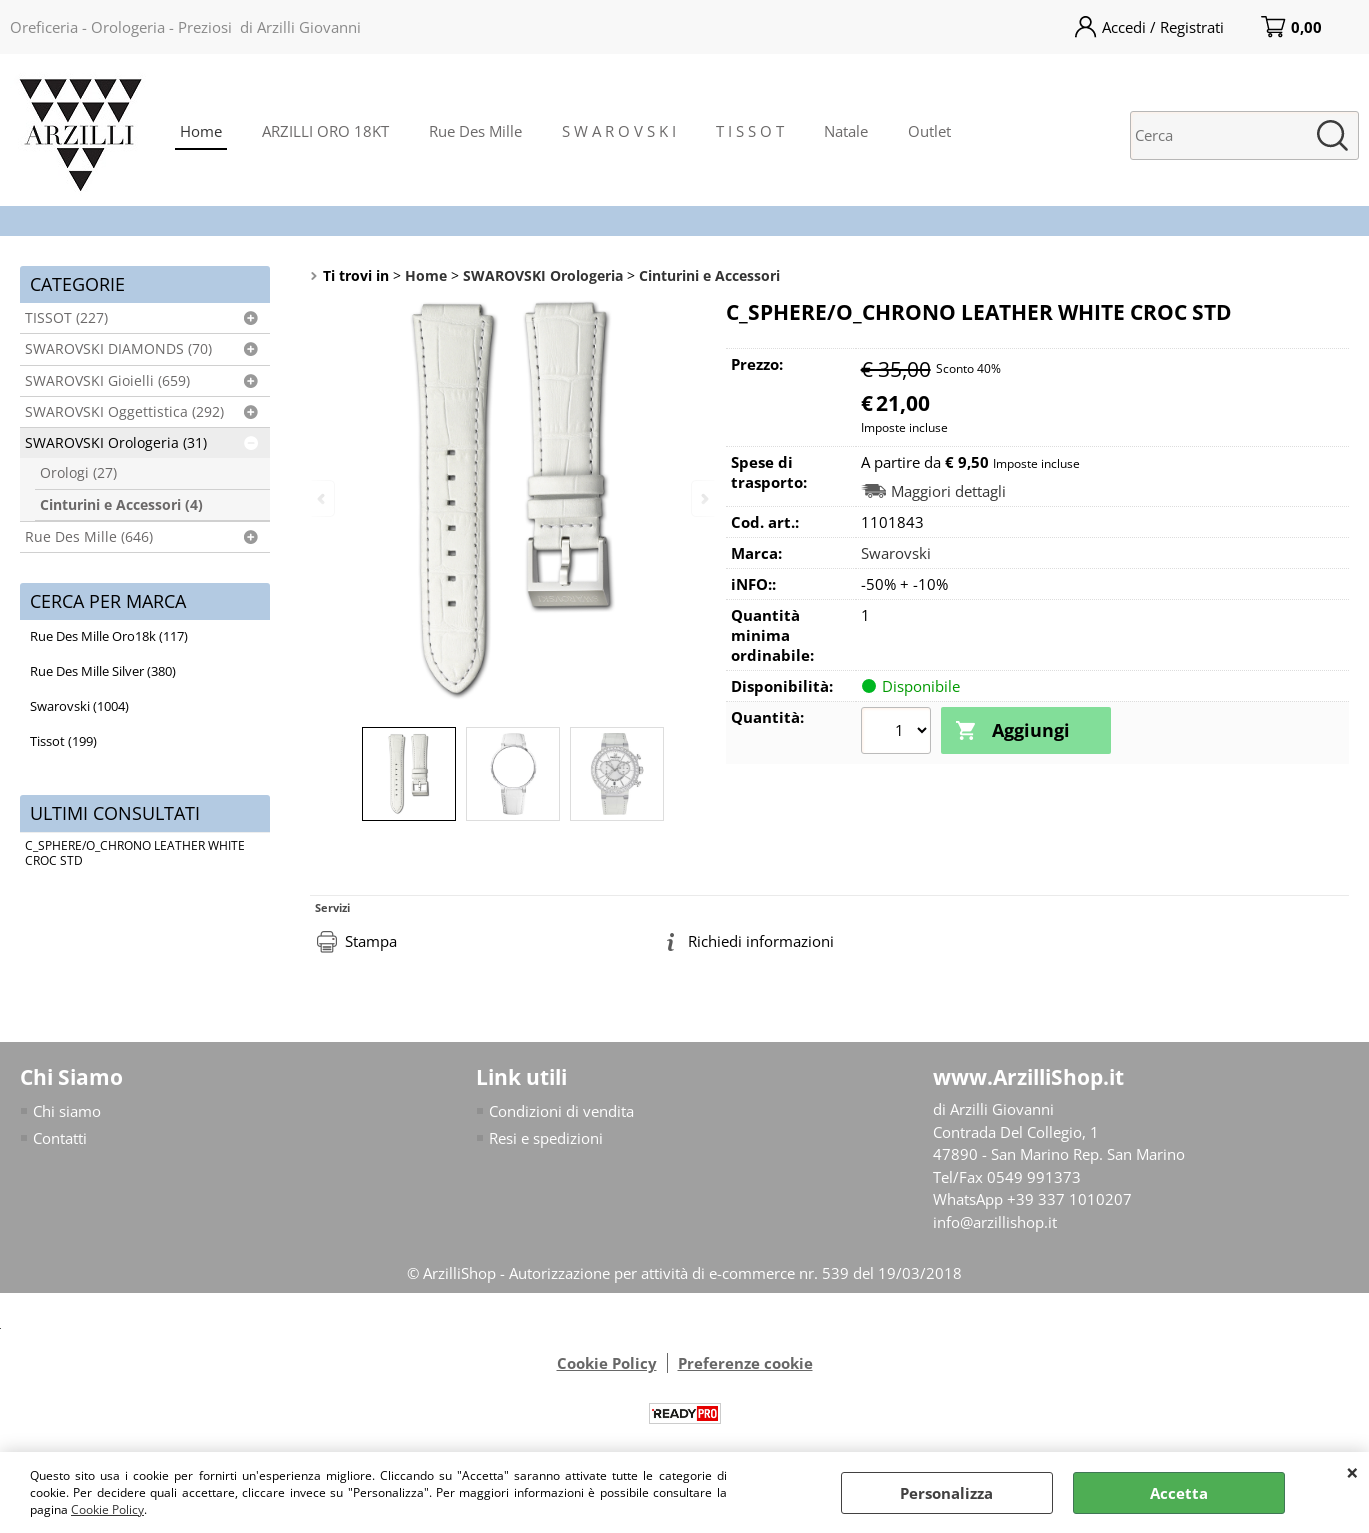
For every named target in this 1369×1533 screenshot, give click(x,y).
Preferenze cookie (745, 1363)
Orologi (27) (78, 473)
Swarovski (896, 553)
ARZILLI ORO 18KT (325, 131)
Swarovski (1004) (79, 706)
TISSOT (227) (66, 318)
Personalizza (946, 1493)
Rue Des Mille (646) (89, 537)
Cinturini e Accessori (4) (121, 505)
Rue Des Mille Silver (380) (103, 671)
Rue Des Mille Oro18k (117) (109, 636)
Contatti (60, 1138)
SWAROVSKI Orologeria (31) (116, 443)
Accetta (1179, 1493)
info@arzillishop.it (995, 1222)
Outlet (929, 131)
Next (703, 498)
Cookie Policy (107, 1509)
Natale (846, 131)
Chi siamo (67, 1111)
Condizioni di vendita (561, 1111)
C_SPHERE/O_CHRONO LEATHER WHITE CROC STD (135, 853)
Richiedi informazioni (761, 941)
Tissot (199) (63, 741)
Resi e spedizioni (546, 1138)
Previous (323, 498)
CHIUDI (1352, 1472)
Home (201, 131)
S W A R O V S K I (619, 131)
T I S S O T (750, 131)
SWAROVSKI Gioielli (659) (107, 381)
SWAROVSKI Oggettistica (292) (124, 412)
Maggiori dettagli (948, 491)
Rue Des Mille (475, 131)
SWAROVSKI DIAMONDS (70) (118, 349)
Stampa (371, 941)
